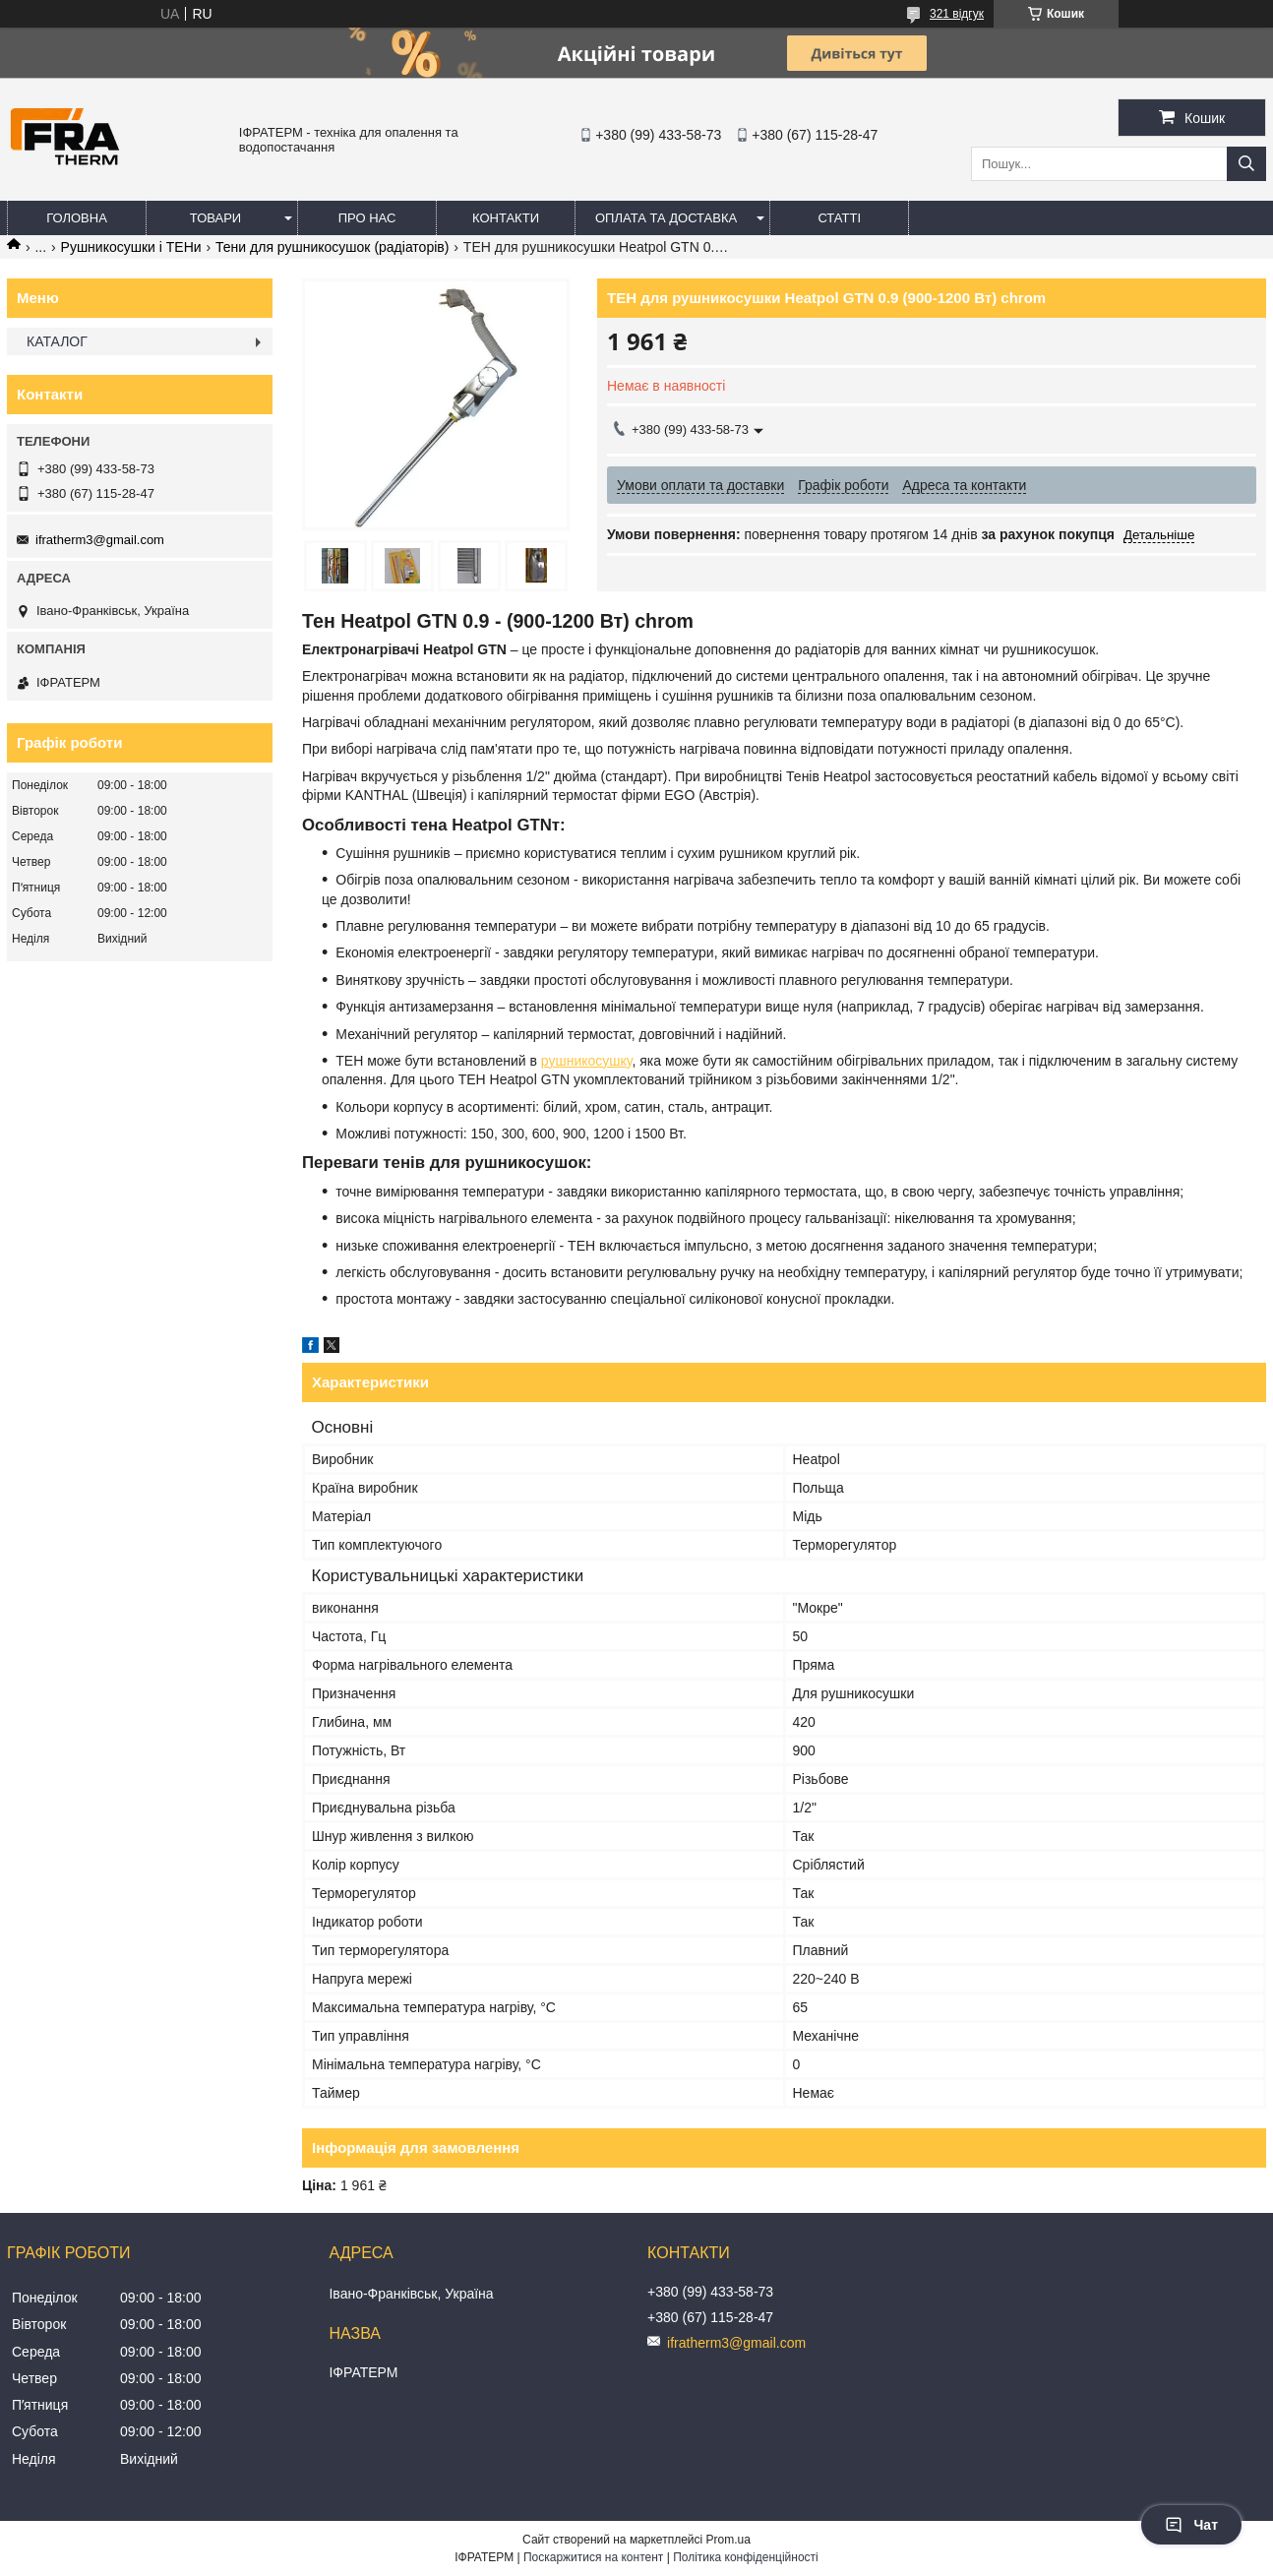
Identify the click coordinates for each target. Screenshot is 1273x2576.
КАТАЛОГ (57, 341)
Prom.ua (728, 2539)
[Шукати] (1246, 164)
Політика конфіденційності (745, 2557)
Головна (76, 218)
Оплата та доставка (666, 218)
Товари (215, 218)
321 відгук (957, 14)
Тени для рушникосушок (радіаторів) (332, 247)
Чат (1191, 2525)
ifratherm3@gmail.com (99, 539)
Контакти (505, 218)
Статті (839, 218)
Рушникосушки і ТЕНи (131, 247)
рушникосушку (587, 1061)
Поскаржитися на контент (593, 2557)
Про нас (367, 218)
